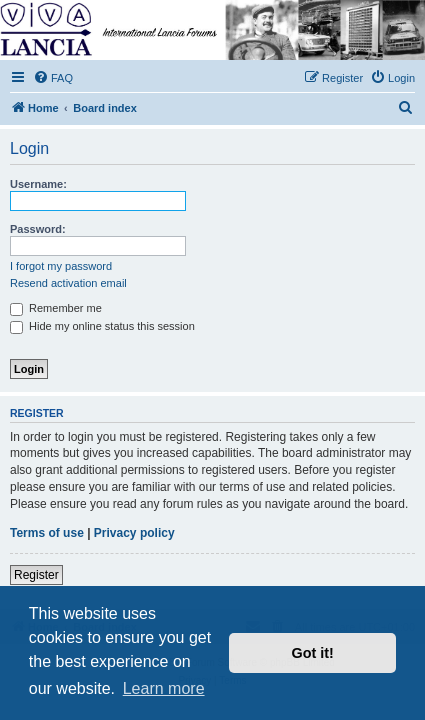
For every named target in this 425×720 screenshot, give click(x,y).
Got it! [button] (313, 653)
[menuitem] (53, 78)
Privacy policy (134, 533)
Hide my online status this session (102, 326)
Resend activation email (68, 283)
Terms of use (47, 533)
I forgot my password (61, 266)
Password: (38, 229)
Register (36, 575)
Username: (38, 184)
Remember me (56, 308)
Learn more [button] (164, 688)
